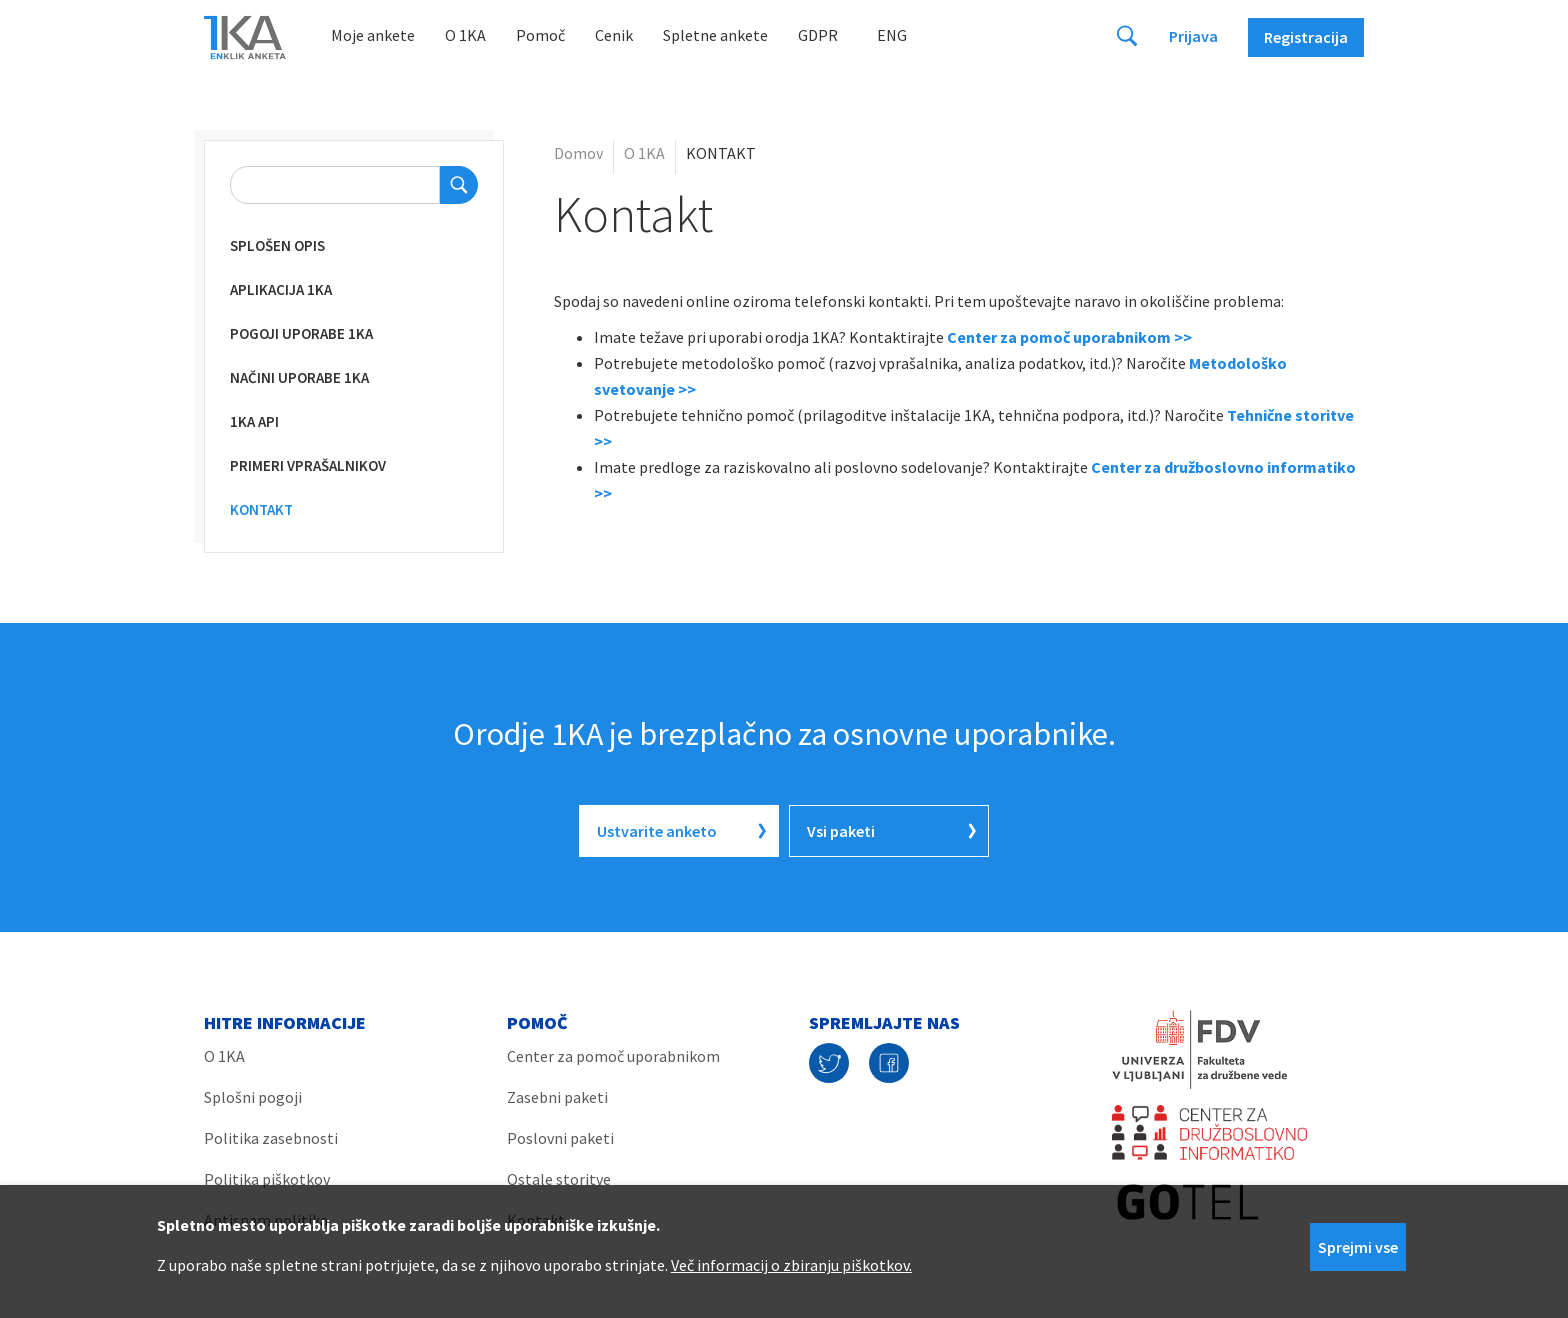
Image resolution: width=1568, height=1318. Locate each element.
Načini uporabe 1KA (299, 377)
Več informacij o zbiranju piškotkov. (791, 1265)
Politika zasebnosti (271, 1138)
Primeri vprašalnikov (308, 465)
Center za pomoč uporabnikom (613, 1056)
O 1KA (465, 35)
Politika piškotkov (267, 1179)
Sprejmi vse (1358, 1247)
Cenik (614, 35)
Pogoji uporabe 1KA (301, 333)
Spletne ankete (715, 35)
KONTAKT (261, 509)
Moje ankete (373, 35)
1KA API (254, 421)
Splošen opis (277, 245)
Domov (578, 153)
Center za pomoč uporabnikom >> (1069, 337)
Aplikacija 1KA (281, 289)
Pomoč (540, 35)
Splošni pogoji (253, 1097)
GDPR (818, 35)
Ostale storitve (559, 1179)
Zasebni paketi (557, 1097)
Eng (892, 35)
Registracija (1306, 37)
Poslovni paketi (560, 1138)
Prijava (1193, 36)
